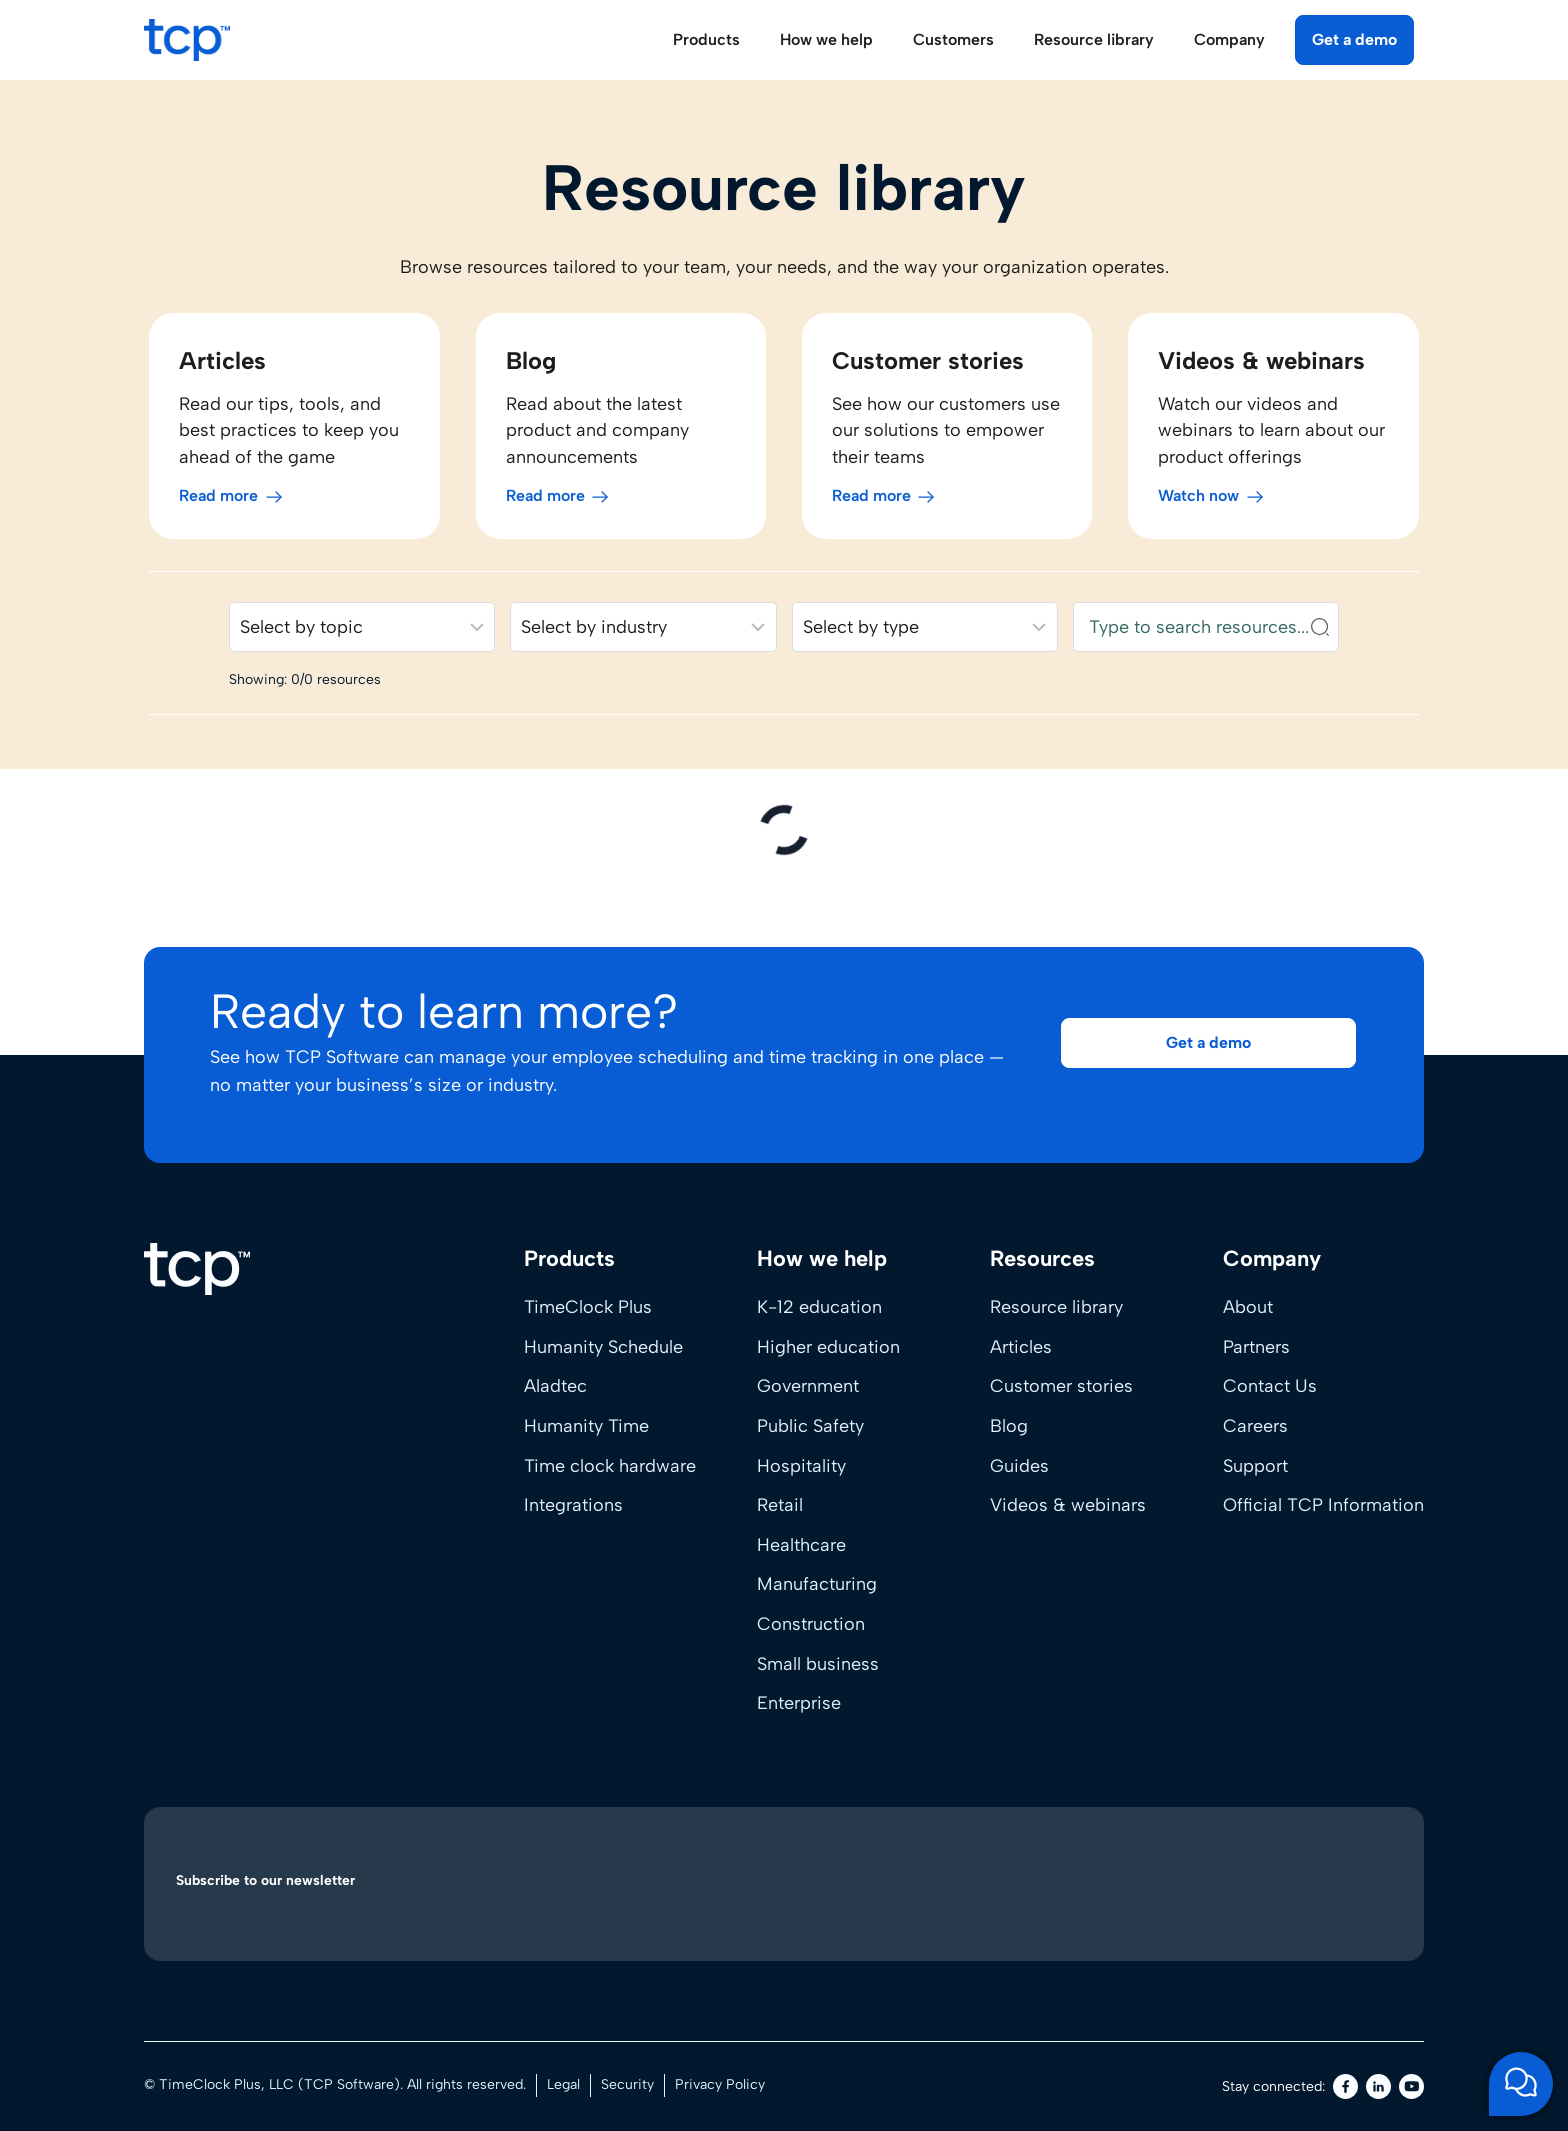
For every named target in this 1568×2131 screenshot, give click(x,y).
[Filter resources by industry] (642, 634)
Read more (213, 502)
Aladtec (555, 1386)
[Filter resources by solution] (358, 634)
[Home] (197, 1269)
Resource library (1056, 1307)
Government (808, 1386)
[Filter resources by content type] (926, 634)
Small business (818, 1664)
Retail (780, 1505)
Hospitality (801, 1466)
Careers (1255, 1426)
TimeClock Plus (588, 1307)
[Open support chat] (1521, 2084)
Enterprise (799, 1703)
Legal (563, 2084)
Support (1255, 1466)
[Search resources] (1209, 634)
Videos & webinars (1068, 1505)
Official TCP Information (1323, 1505)
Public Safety (810, 1426)
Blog (1009, 1426)
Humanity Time (586, 1426)
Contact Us (1270, 1386)
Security (627, 2084)
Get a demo (1354, 39)
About (1248, 1307)
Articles (1021, 1347)
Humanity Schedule (603, 1347)
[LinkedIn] (1378, 2086)
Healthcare (801, 1545)
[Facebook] (1345, 2086)
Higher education (828, 1347)
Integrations (573, 1505)
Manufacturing (817, 1584)
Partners (1256, 1347)
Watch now (1201, 502)
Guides (1019, 1466)
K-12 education (819, 1307)
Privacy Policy (720, 2084)
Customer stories (1061, 1386)
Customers (953, 39)
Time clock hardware (610, 1466)
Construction (811, 1624)
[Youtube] (1411, 2086)
